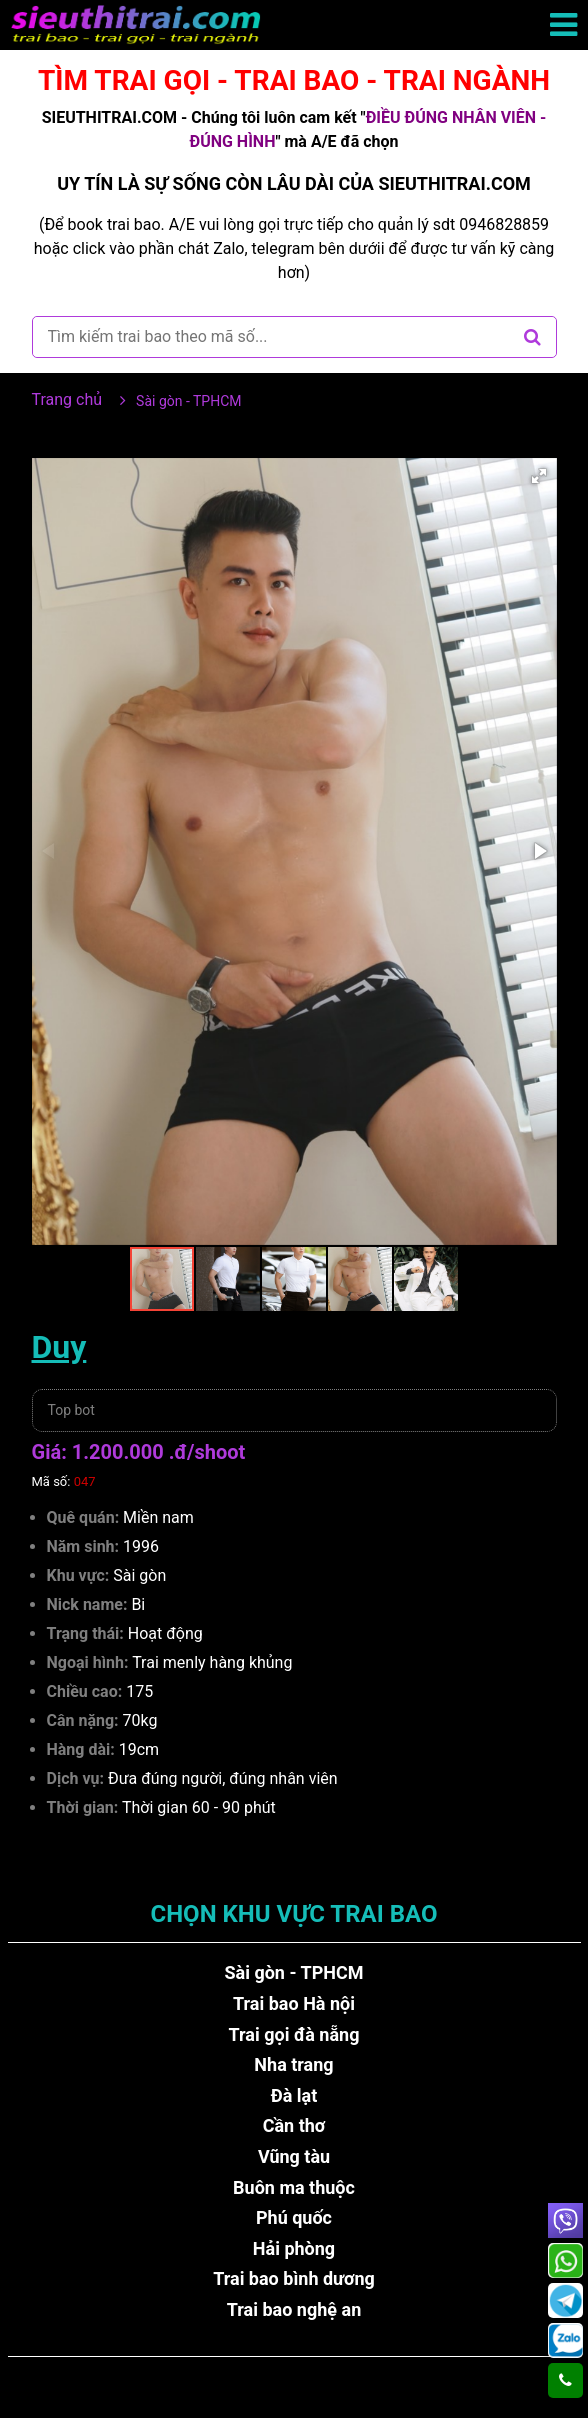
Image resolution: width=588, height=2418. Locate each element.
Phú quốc (294, 2217)
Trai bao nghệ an (294, 2309)
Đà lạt (294, 2095)
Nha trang (293, 2064)
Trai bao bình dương (294, 2278)
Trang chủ (67, 399)
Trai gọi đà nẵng (294, 2034)
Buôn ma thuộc (294, 2187)
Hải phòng (294, 2248)
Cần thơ (294, 2125)
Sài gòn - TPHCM (293, 1972)
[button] (539, 476)
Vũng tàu (294, 2156)
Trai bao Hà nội (294, 2003)
